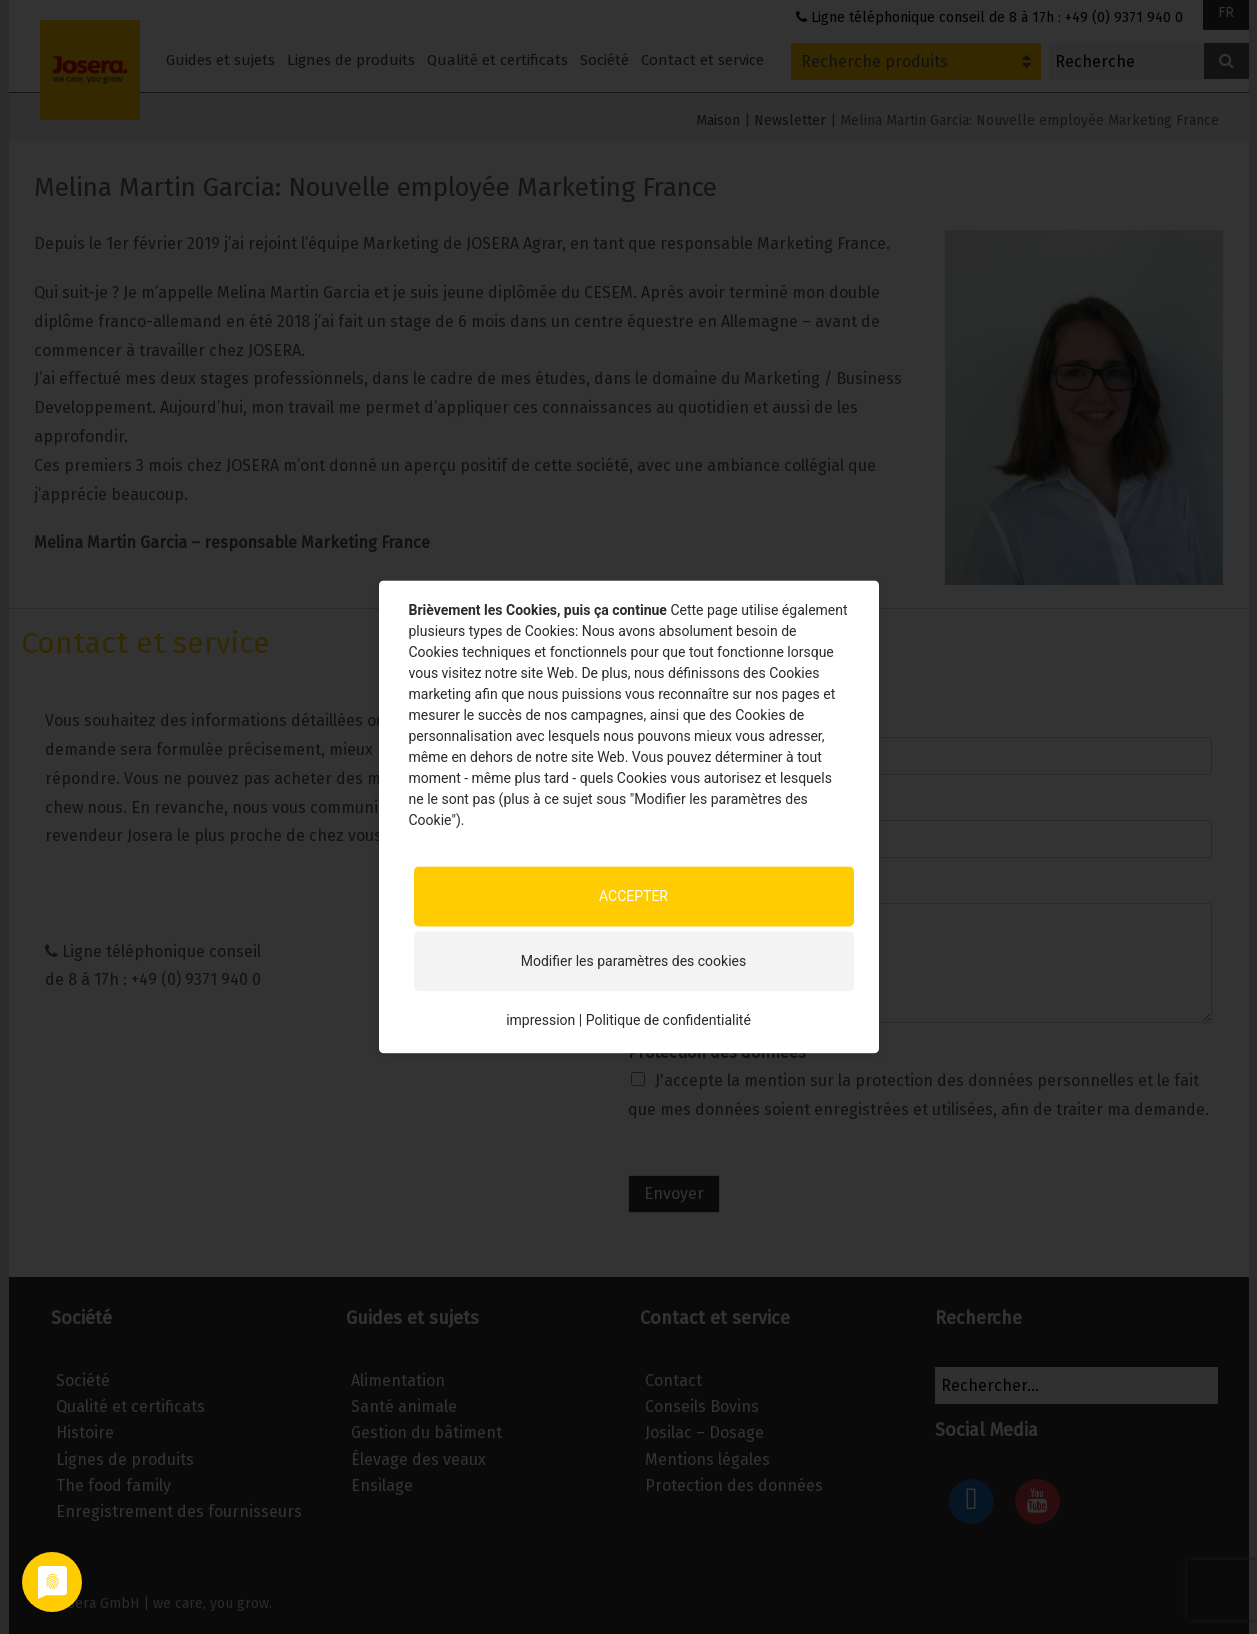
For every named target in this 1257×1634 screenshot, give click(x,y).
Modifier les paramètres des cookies (633, 961)
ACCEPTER (633, 896)
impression (540, 1020)
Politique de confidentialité (668, 1020)
